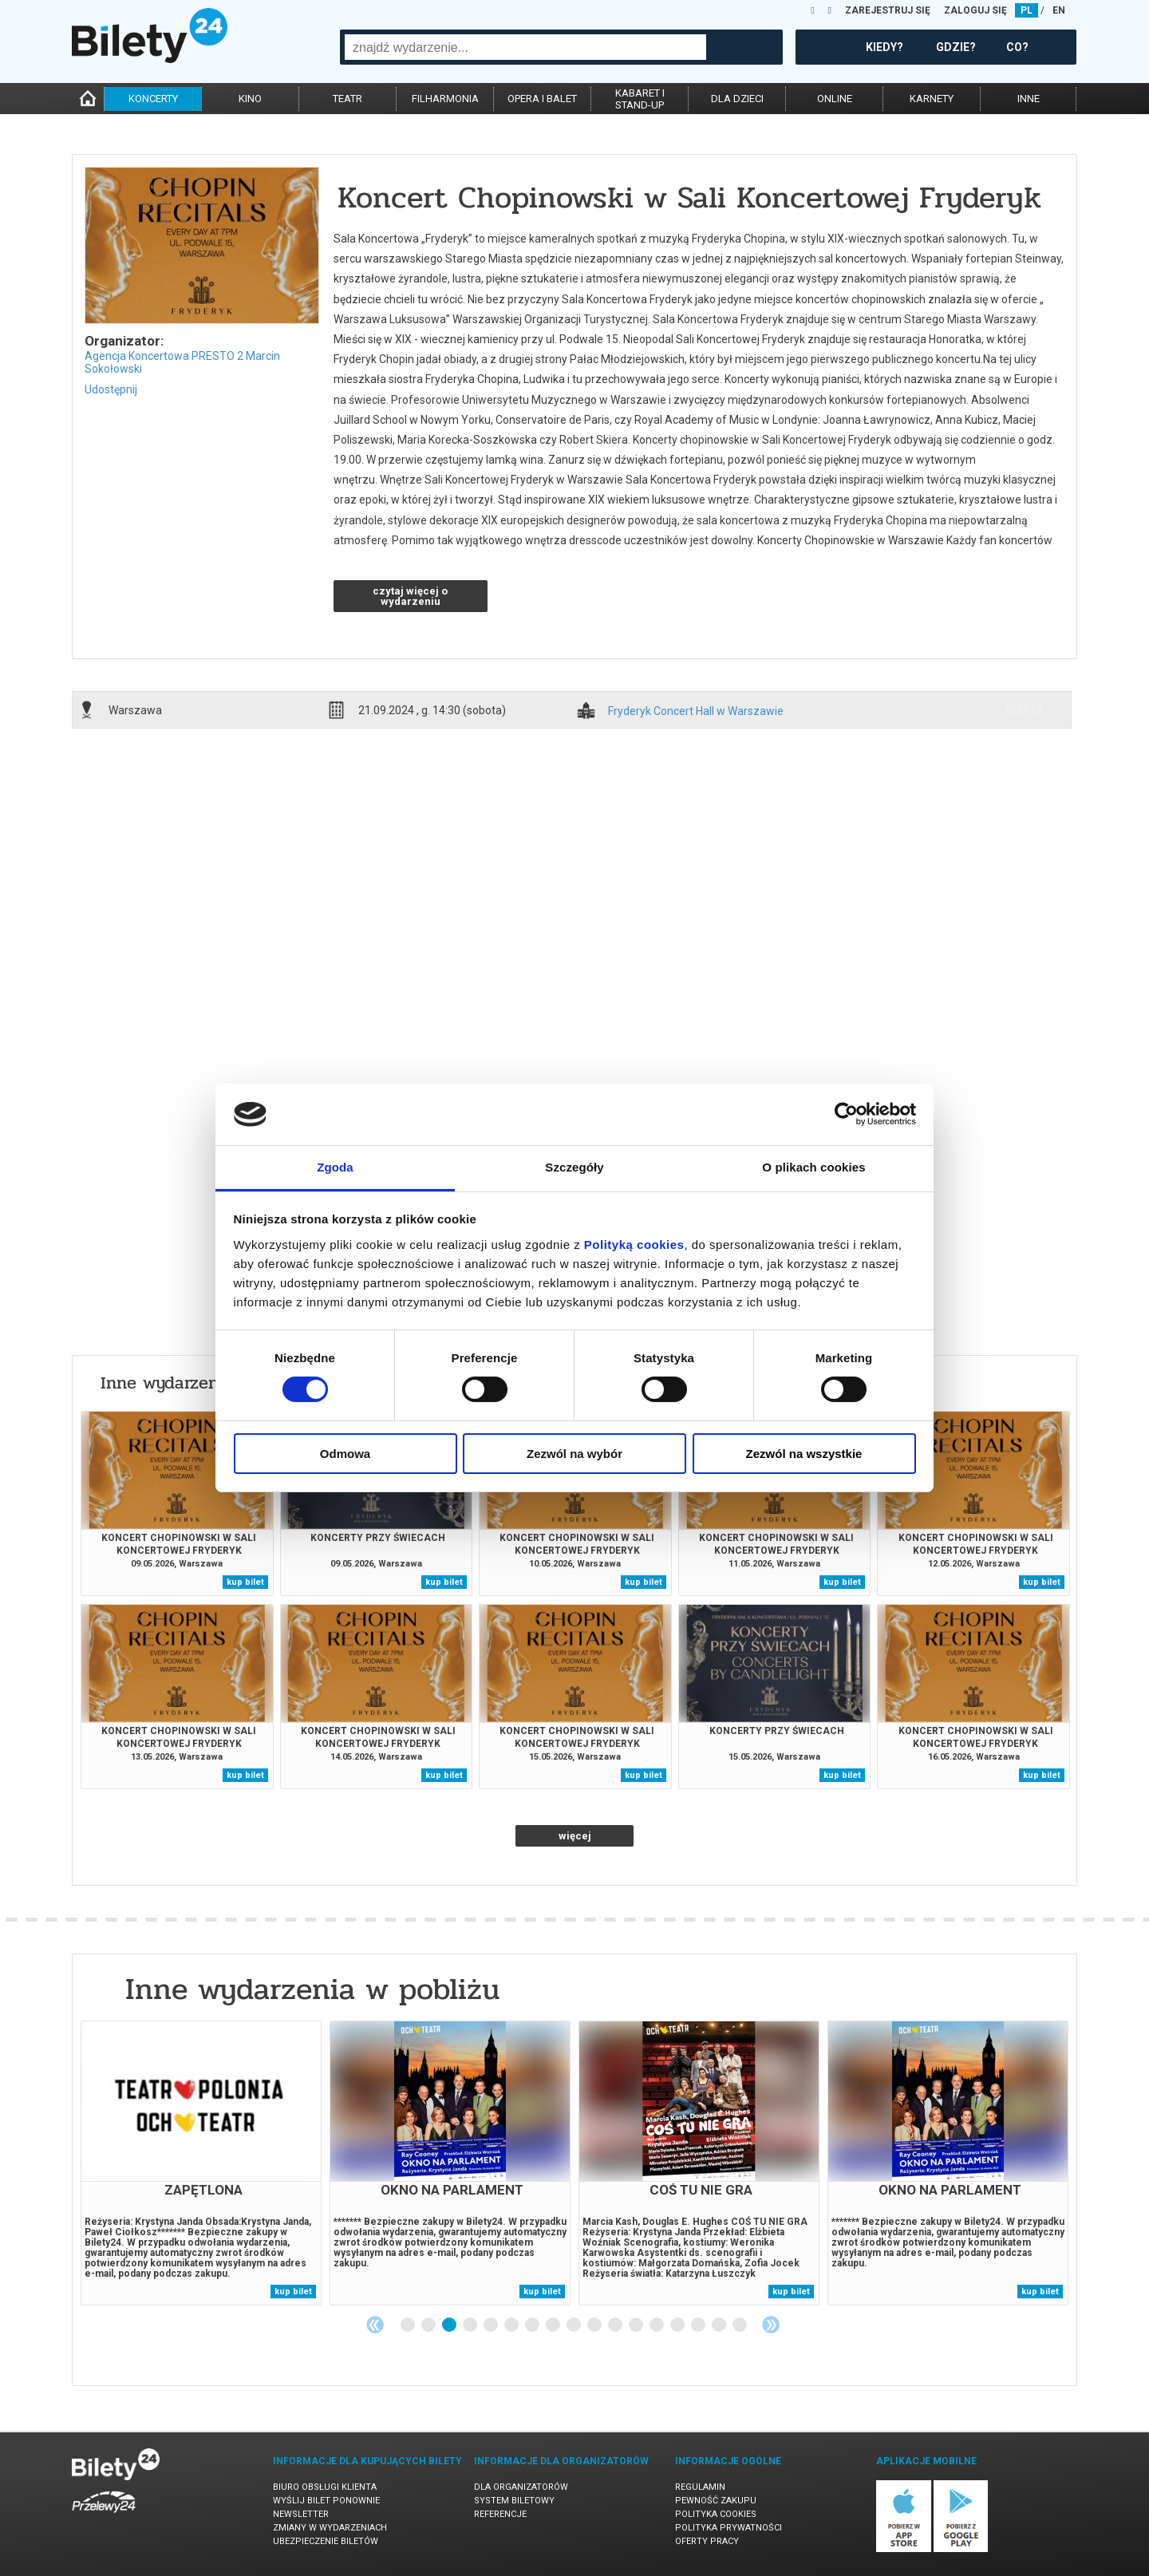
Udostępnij (111, 389)
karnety (932, 99)
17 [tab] (740, 2325)
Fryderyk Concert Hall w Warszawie (696, 711)
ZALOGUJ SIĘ (975, 10)
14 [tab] (678, 2325)
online (834, 99)
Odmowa (345, 1453)
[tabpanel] (201, 2163)
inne (1028, 99)
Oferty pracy (707, 2541)
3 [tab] (450, 2325)
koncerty (153, 99)
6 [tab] (512, 2325)
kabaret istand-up (640, 99)
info (1024, 709)
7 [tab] (533, 2325)
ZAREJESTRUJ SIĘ (887, 10)
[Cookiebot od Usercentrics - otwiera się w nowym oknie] (846, 1114)
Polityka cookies (715, 2514)
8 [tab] (554, 2325)
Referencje (500, 2514)
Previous (375, 2324)
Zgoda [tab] (335, 1167)
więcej (575, 1836)
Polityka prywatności (728, 2528)
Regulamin (700, 2487)
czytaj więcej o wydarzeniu (410, 596)
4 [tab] (471, 2325)
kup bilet (245, 1582)
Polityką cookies (634, 1244)
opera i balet (542, 99)
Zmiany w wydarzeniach (330, 2528)
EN (1058, 10)
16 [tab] (720, 2325)
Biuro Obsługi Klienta (325, 2487)
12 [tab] (637, 2325)
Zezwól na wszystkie (804, 1453)
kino (250, 99)
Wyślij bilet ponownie (326, 2500)
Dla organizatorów (521, 2487)
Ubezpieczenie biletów (325, 2541)
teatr (347, 99)
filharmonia (445, 99)
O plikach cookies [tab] (813, 1167)
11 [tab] (616, 2325)
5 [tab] (491, 2325)
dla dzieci (737, 99)
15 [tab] (699, 2325)
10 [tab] (595, 2325)
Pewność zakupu (715, 2500)
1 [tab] (409, 2325)
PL (1027, 10)
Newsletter (301, 2514)
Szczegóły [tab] (574, 1167)
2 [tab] (429, 2325)
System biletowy (514, 2500)
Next (771, 2324)
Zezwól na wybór (574, 1453)
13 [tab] (657, 2325)
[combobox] (525, 47)
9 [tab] (574, 2325)
